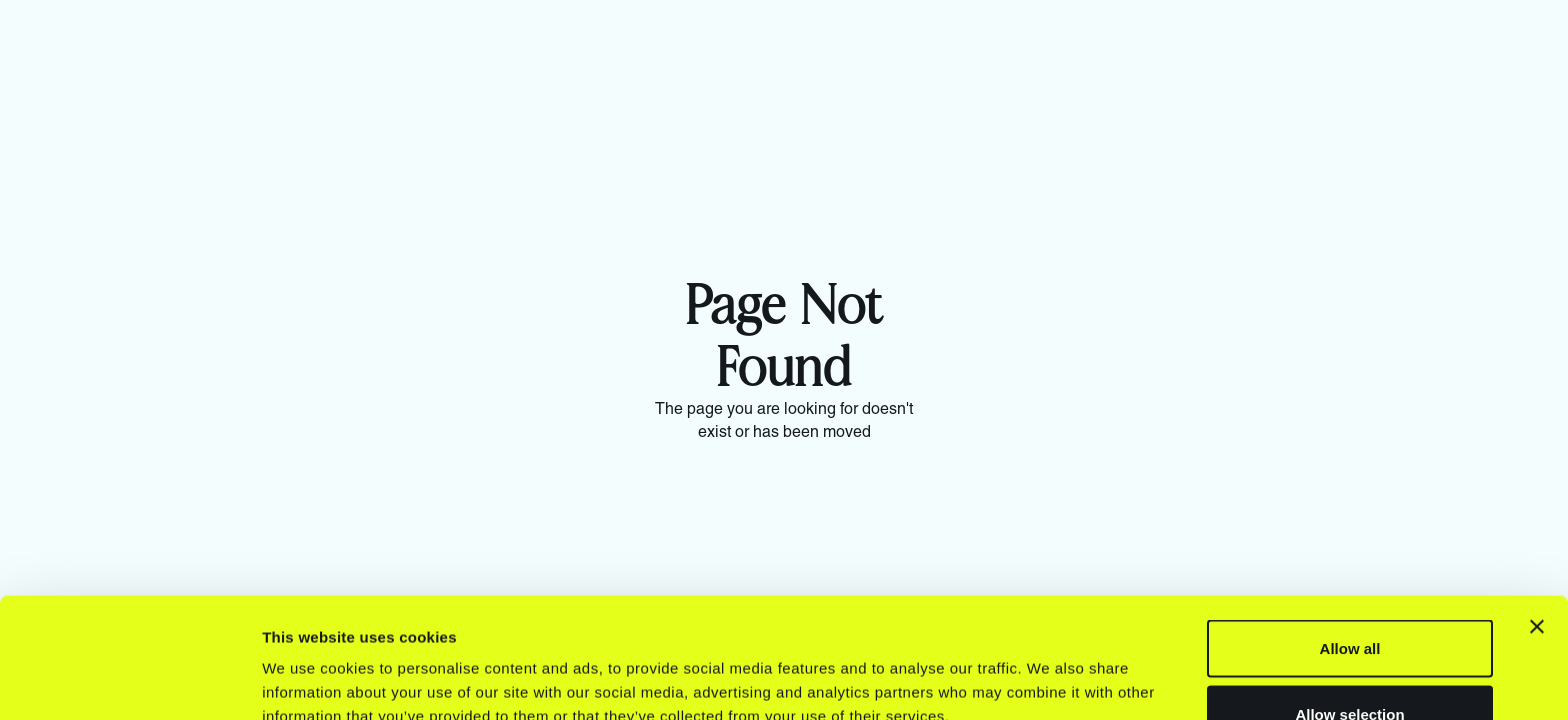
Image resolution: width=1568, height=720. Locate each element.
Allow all (1350, 535)
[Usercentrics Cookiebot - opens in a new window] (129, 681)
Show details (1049, 668)
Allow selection (1349, 601)
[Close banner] (1537, 514)
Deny (1350, 666)
